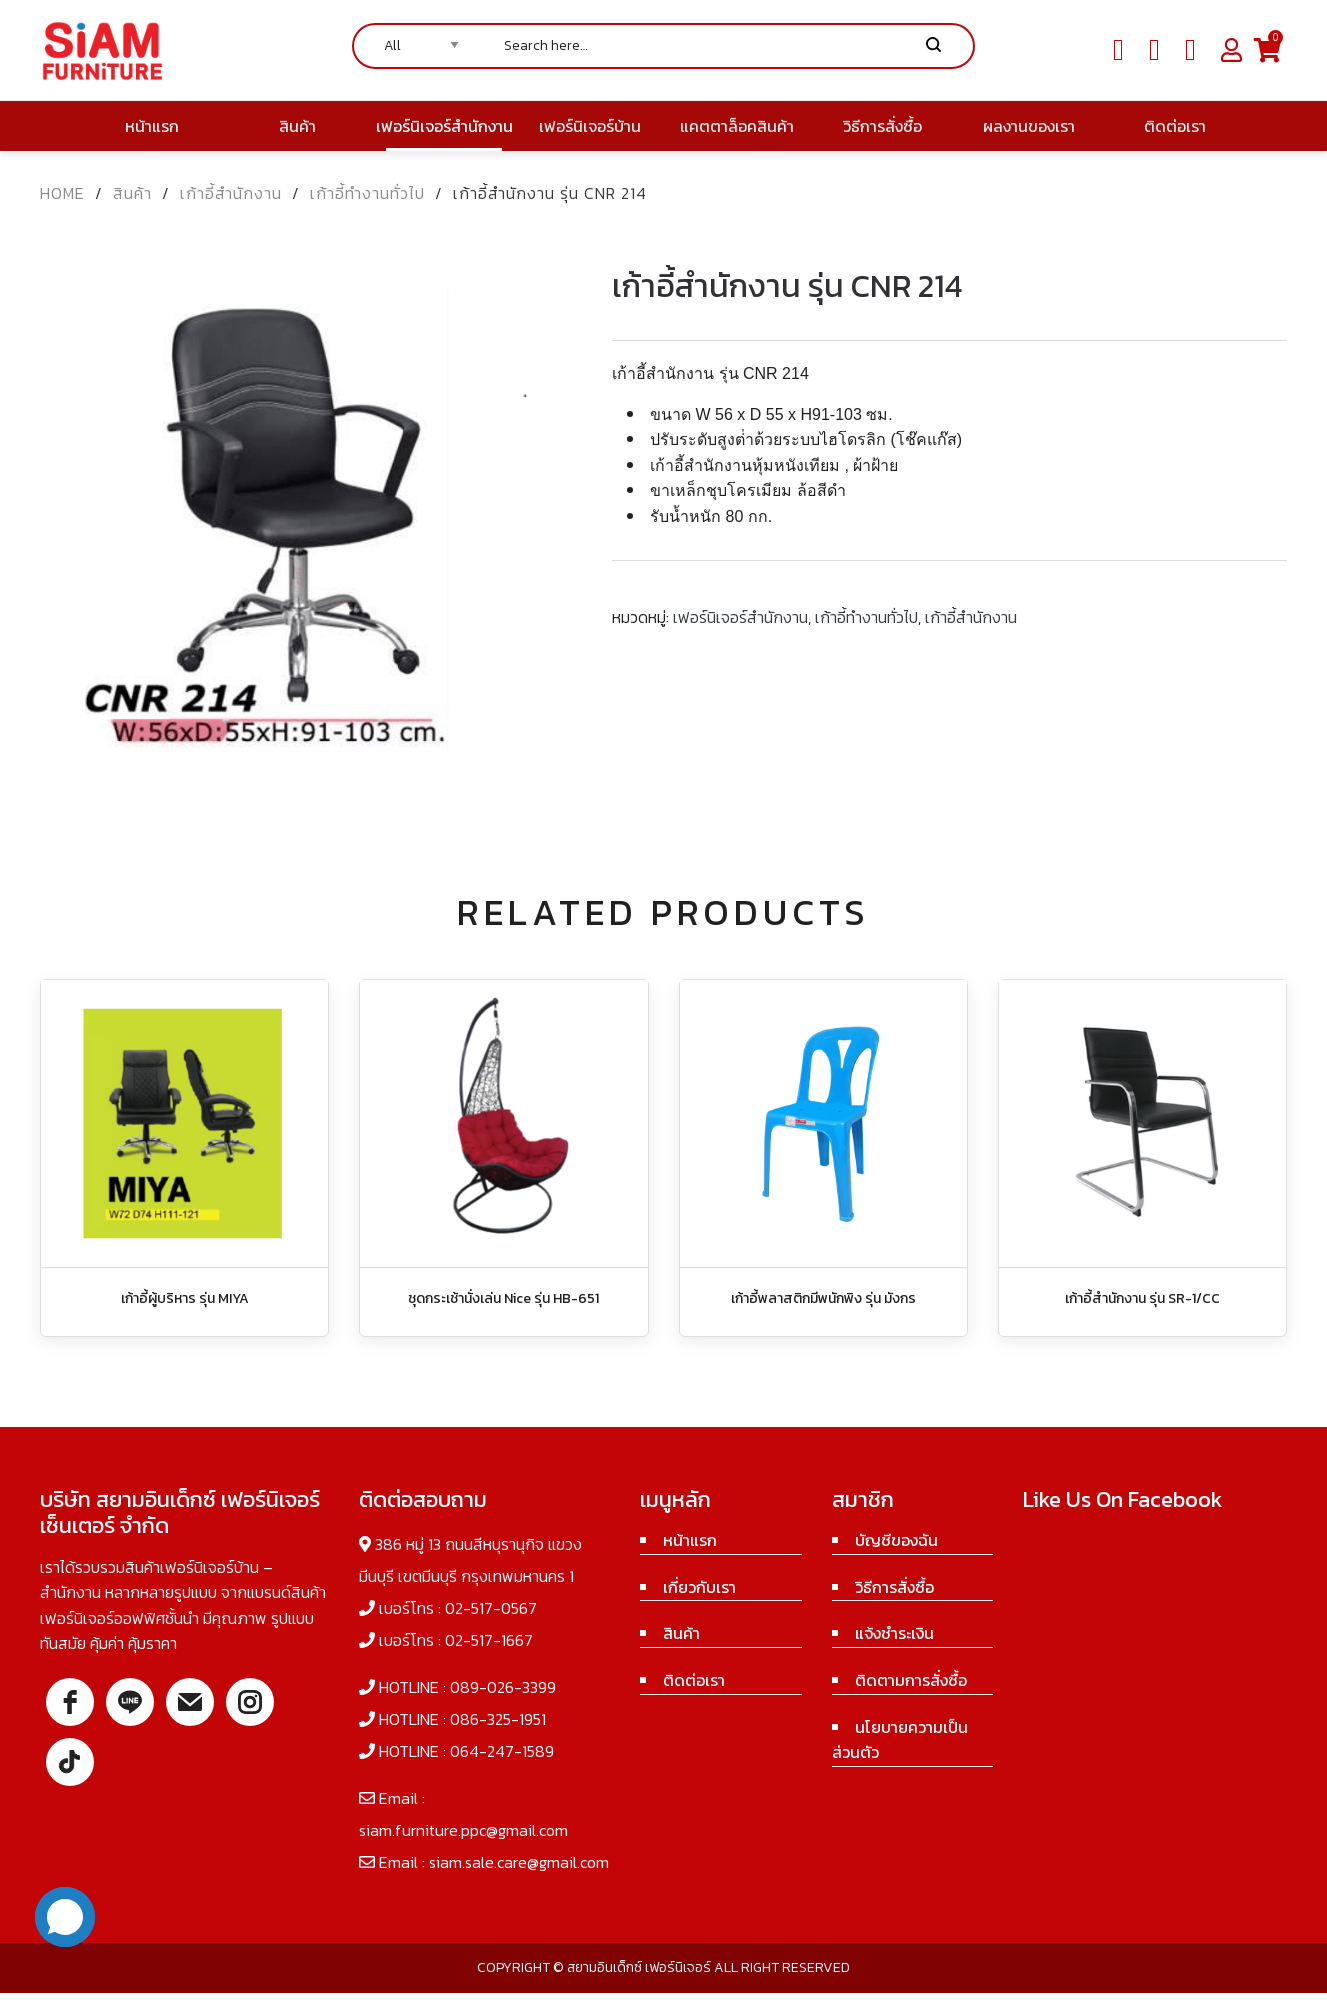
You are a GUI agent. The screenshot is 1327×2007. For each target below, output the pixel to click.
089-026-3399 (503, 1687)
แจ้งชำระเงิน (894, 1633)
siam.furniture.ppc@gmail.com (463, 1830)
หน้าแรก (690, 1540)
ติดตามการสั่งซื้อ (911, 1680)
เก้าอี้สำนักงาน (231, 193)
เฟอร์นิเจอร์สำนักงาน (740, 617)
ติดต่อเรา (694, 1680)
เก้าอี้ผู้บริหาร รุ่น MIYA (185, 1298)
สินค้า (132, 193)
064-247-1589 (502, 1751)
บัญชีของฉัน (896, 1540)
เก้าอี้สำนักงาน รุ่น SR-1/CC (1142, 1298)
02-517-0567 (491, 1608)
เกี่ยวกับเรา (699, 1587)
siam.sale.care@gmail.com (519, 1862)
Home (62, 193)
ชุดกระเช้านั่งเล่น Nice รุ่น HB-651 (503, 1298)
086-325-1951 (498, 1719)
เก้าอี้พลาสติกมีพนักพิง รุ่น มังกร (823, 1298)
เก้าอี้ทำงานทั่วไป (367, 193)
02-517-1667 (489, 1640)
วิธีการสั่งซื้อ (894, 1587)
